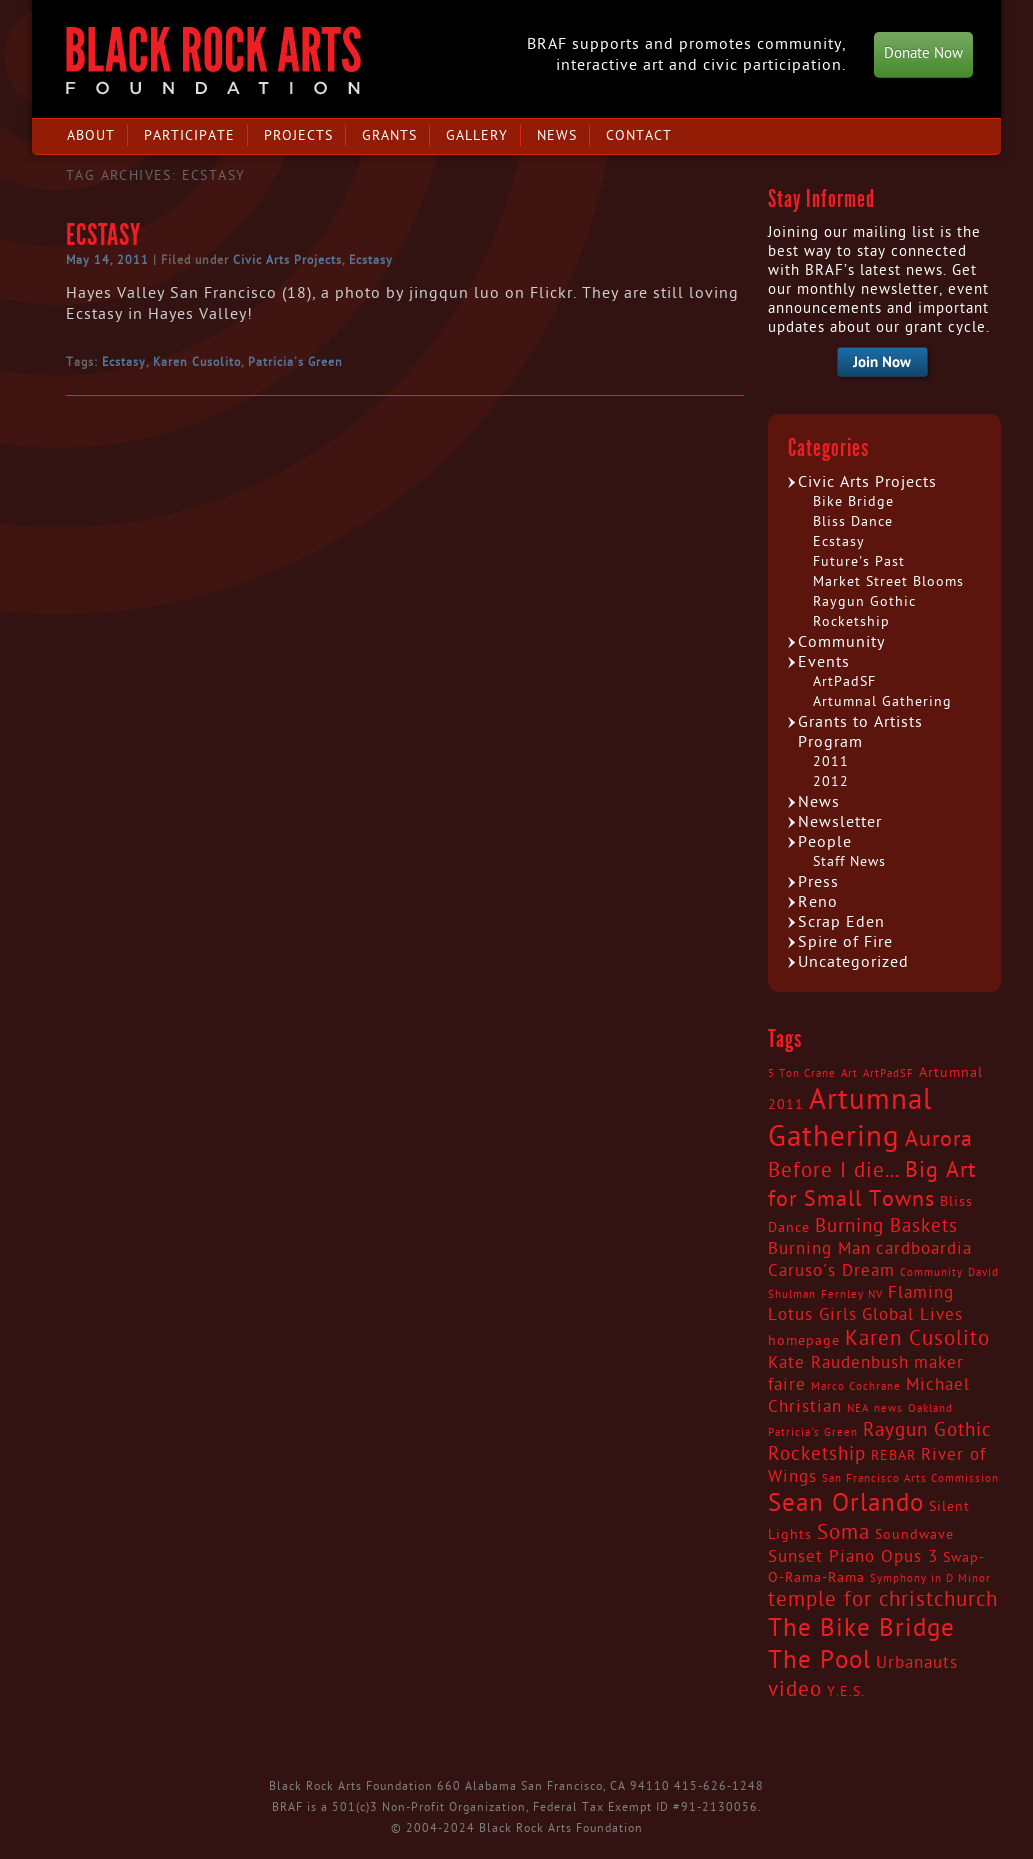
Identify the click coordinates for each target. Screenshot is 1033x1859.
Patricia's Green (295, 362)
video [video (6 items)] (795, 1690)
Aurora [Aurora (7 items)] (939, 1139)
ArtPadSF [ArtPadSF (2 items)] (888, 1073)
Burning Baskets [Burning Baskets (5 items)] (886, 1226)
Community (841, 642)
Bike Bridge (853, 501)
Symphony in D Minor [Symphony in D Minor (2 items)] (930, 1578)
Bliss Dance (853, 521)
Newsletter (840, 822)
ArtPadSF (844, 681)
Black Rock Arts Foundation (213, 60)
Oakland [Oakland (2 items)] (930, 1408)
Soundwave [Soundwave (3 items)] (914, 1535)
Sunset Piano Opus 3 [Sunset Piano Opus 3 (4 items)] (853, 1557)
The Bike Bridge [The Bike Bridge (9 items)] (861, 1628)
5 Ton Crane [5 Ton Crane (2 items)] (802, 1073)
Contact (639, 135)
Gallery (477, 135)
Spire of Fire (845, 942)
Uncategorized (853, 962)
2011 (831, 761)
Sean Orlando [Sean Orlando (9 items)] (846, 1503)
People (825, 842)
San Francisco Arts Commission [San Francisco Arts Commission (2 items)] (910, 1478)
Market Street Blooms (888, 581)
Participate (189, 135)
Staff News (849, 861)
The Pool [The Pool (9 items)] (819, 1660)
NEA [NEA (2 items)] (858, 1408)
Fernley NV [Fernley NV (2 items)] (852, 1294)
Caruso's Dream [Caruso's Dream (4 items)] (831, 1271)
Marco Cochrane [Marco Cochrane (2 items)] (856, 1386)
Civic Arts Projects (287, 260)
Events (824, 662)
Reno (818, 902)
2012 (831, 781)
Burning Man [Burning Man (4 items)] (819, 1249)
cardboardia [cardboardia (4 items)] (924, 1249)
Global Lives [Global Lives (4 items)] (912, 1315)
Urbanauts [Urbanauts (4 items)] (917, 1663)
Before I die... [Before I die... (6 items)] (834, 1171)
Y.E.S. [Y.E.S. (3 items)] (846, 1692)
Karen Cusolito (197, 362)
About (91, 135)
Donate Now (923, 53)
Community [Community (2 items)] (931, 1272)
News (557, 135)
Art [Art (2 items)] (849, 1073)
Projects (298, 135)
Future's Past (859, 561)
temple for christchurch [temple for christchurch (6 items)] (883, 1600)
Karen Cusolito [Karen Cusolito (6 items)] (917, 1339)
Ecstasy (103, 235)
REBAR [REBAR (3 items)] (893, 1456)
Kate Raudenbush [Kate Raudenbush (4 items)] (838, 1363)
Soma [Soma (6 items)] (843, 1533)
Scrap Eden (841, 922)
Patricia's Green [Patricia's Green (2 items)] (813, 1432)
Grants (389, 135)
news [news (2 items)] (888, 1408)
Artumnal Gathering (882, 701)
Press (818, 882)
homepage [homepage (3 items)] (804, 1341)
